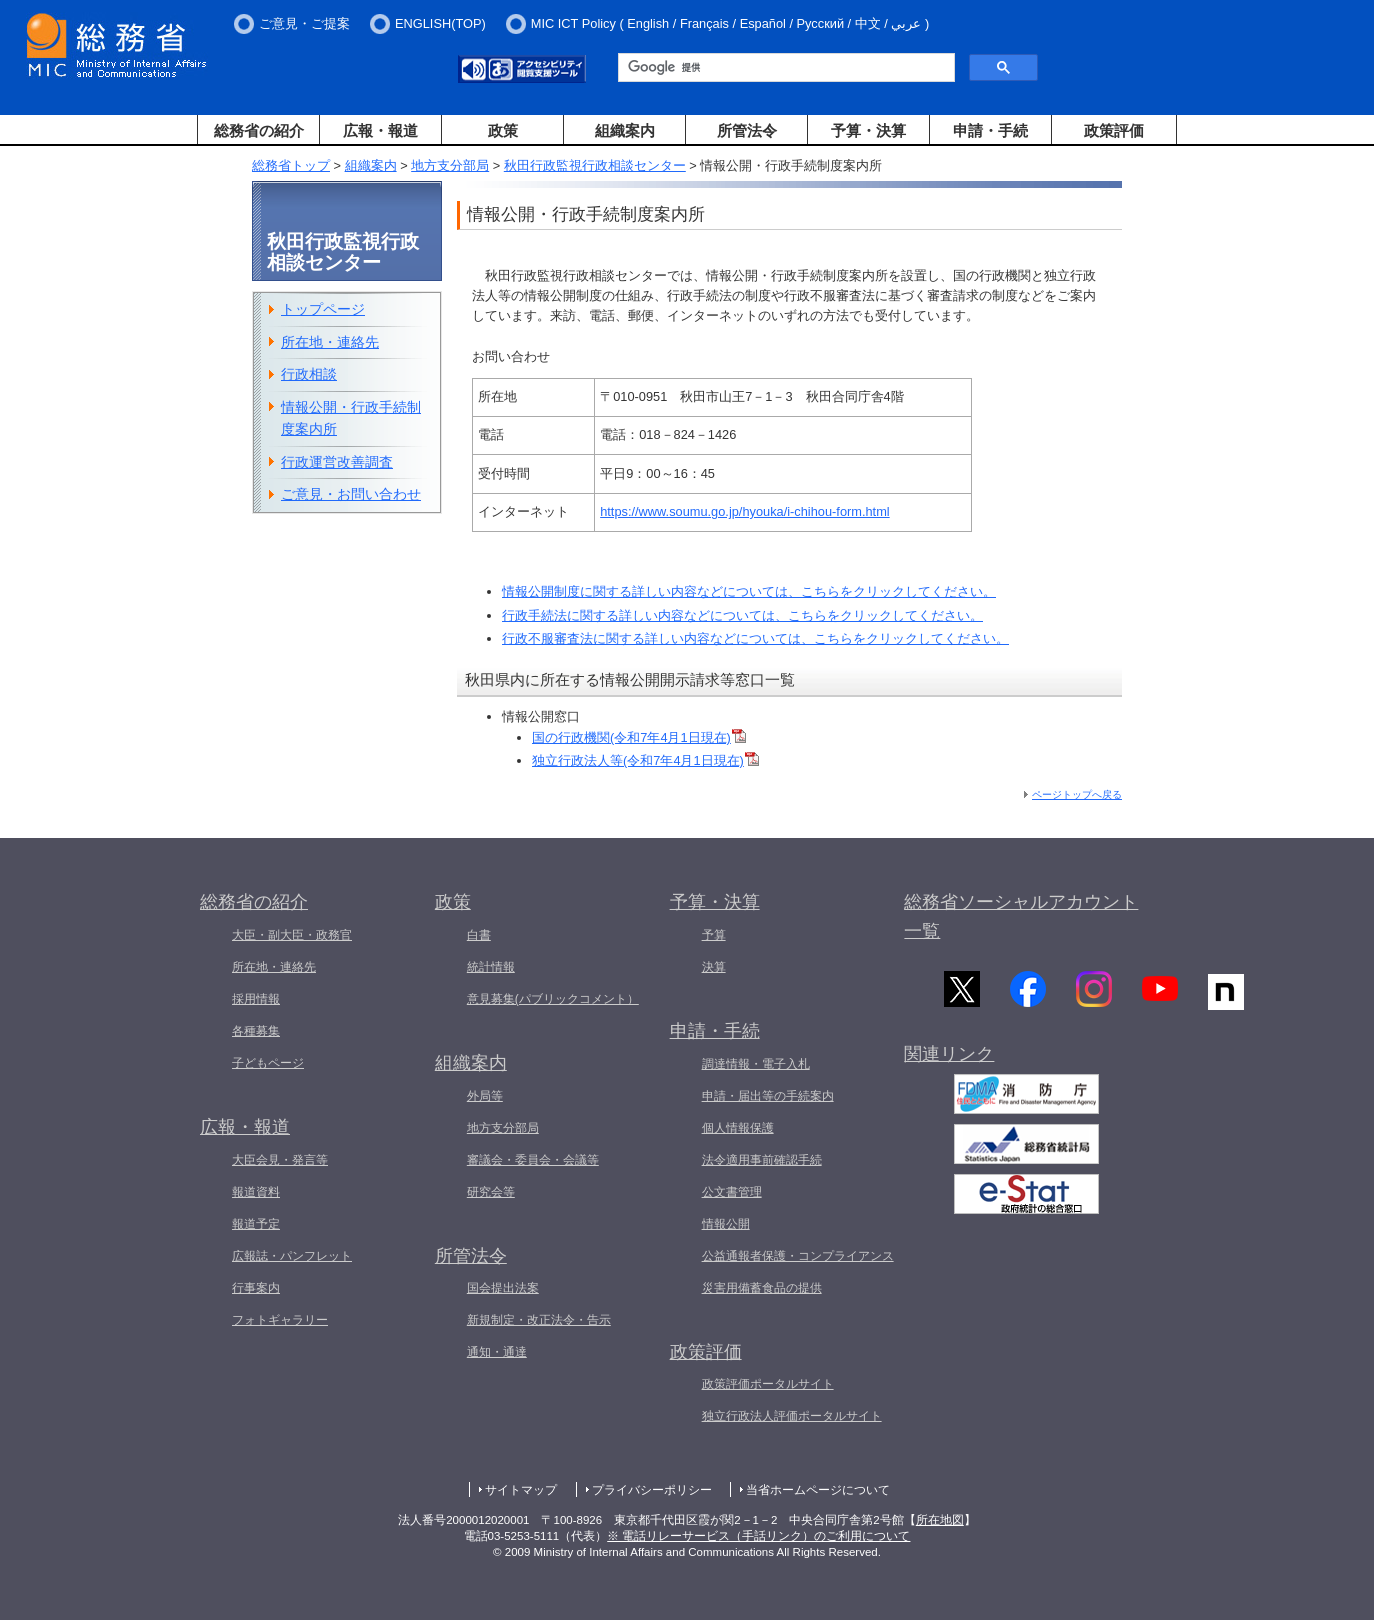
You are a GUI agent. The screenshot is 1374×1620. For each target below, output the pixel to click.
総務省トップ (291, 165)
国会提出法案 (503, 1288)
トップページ (323, 309)
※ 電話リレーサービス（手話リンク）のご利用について (758, 1536)
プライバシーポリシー (652, 1490)
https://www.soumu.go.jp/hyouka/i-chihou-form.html (744, 511)
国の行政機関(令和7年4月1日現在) (631, 737)
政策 (503, 130)
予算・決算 (868, 130)
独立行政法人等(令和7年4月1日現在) (638, 760)
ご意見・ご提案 (304, 23)
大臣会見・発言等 (280, 1160)
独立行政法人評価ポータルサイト (792, 1416)
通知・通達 (497, 1352)
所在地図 (940, 1520)
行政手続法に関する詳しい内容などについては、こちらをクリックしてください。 (742, 615)
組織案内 (625, 130)
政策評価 (1114, 130)
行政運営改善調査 (337, 462)
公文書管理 (732, 1192)
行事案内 (256, 1288)
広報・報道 (380, 130)
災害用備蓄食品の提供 (762, 1288)
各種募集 (256, 1031)
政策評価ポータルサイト (768, 1384)
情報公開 (726, 1224)
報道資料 (256, 1192)
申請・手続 (990, 130)
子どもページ (268, 1063)
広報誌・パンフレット (292, 1256)
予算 (714, 935)
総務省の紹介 (259, 130)
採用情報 (256, 999)
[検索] (784, 68)
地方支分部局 (450, 165)
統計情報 (491, 967)
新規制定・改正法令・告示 (539, 1320)
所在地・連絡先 (330, 342)
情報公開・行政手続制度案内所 (351, 418)
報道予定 (256, 1224)
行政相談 (309, 374)
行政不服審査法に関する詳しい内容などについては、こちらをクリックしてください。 (755, 638)
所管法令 (747, 130)
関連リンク (949, 1058)
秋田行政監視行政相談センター (595, 165)
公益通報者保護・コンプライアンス (798, 1256)
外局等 (485, 1096)
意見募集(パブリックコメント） (553, 999)
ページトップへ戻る (1077, 794)
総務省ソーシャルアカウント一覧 (1021, 916)
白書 (479, 935)
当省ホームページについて (818, 1490)
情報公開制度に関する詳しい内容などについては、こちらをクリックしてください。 (749, 591)
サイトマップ (521, 1490)
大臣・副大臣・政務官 (292, 935)
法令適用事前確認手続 (762, 1160)
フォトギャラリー (280, 1320)
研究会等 (491, 1192)
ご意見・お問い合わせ (351, 494)
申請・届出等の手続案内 (768, 1096)
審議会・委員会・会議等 (533, 1160)
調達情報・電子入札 (756, 1064)
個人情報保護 (738, 1128)
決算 (714, 967)
